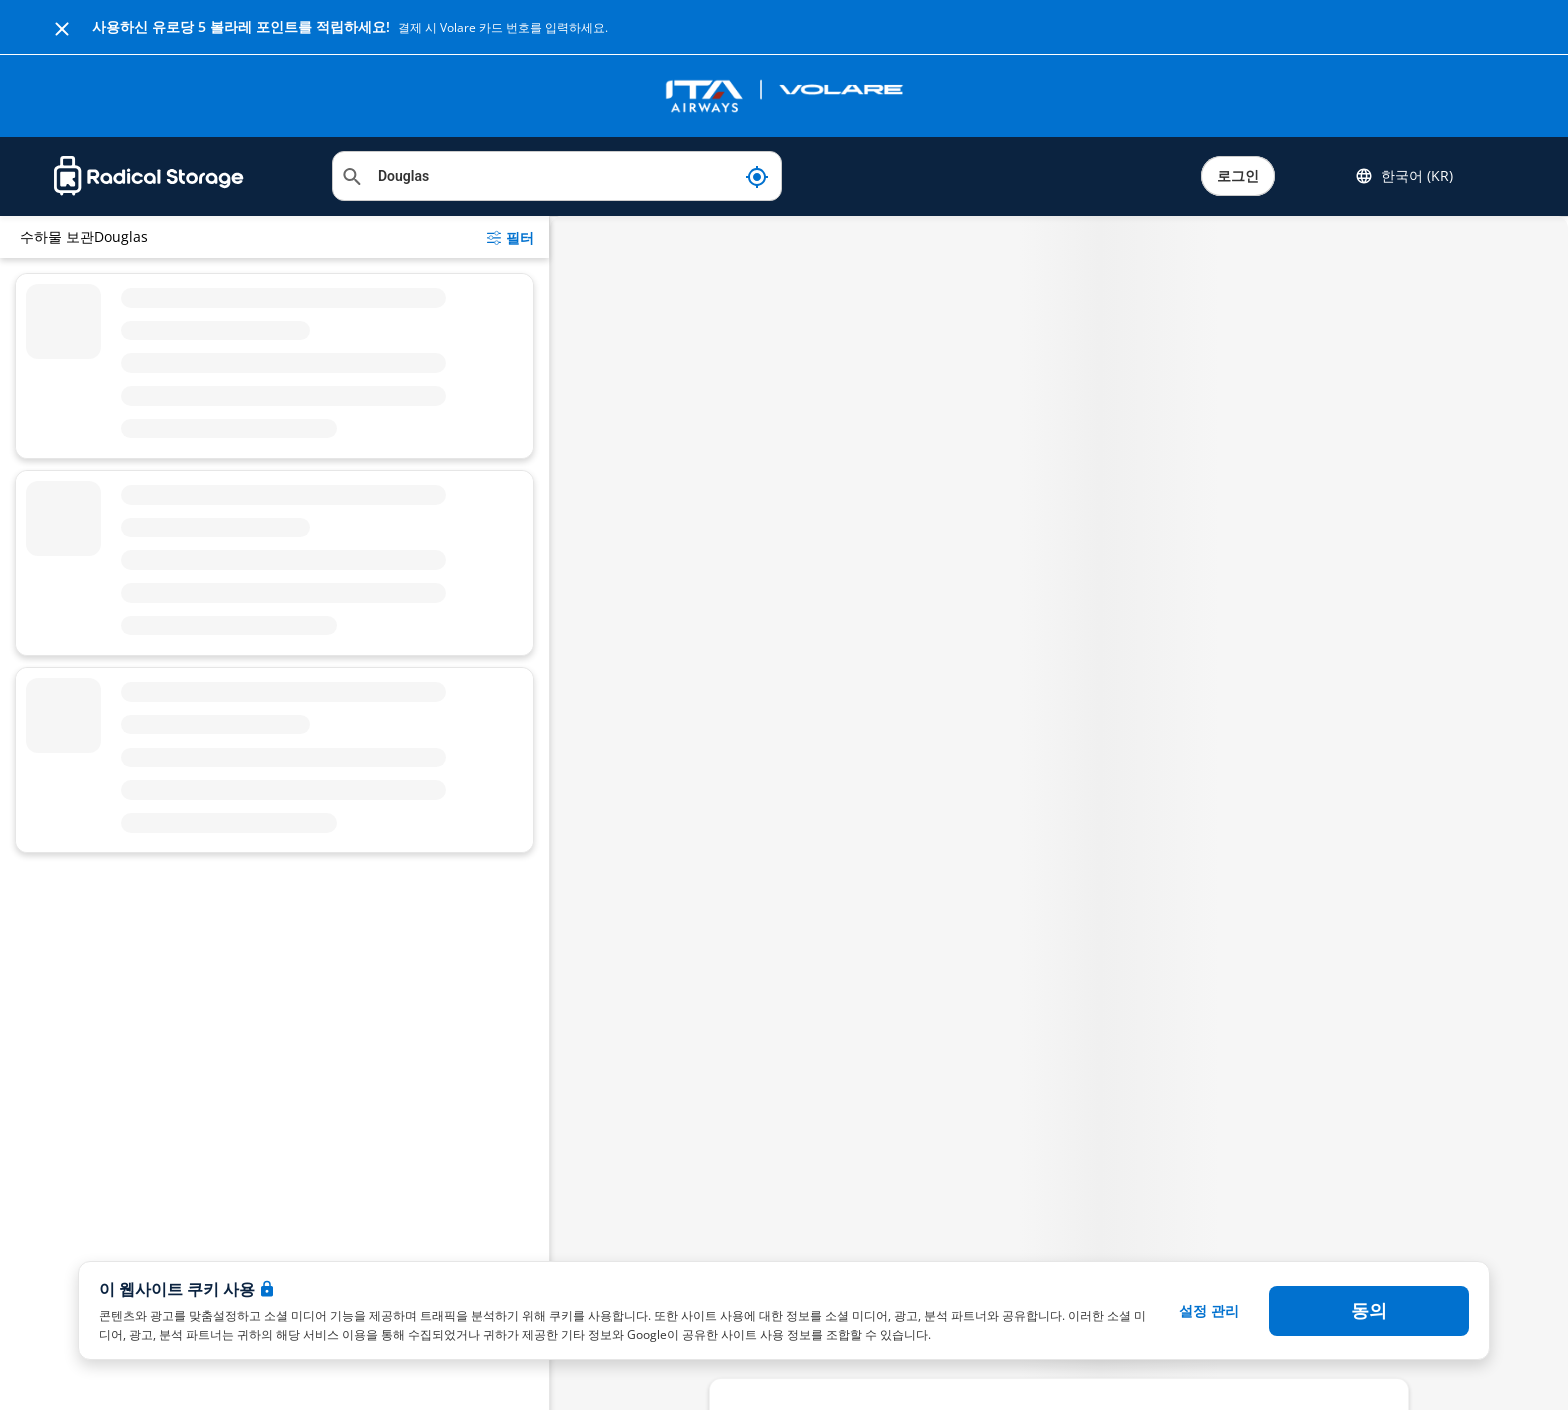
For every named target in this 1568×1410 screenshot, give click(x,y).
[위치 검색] (557, 176)
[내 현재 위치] (757, 176)
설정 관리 (1209, 1310)
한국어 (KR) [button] (1404, 176)
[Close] (62, 27)
